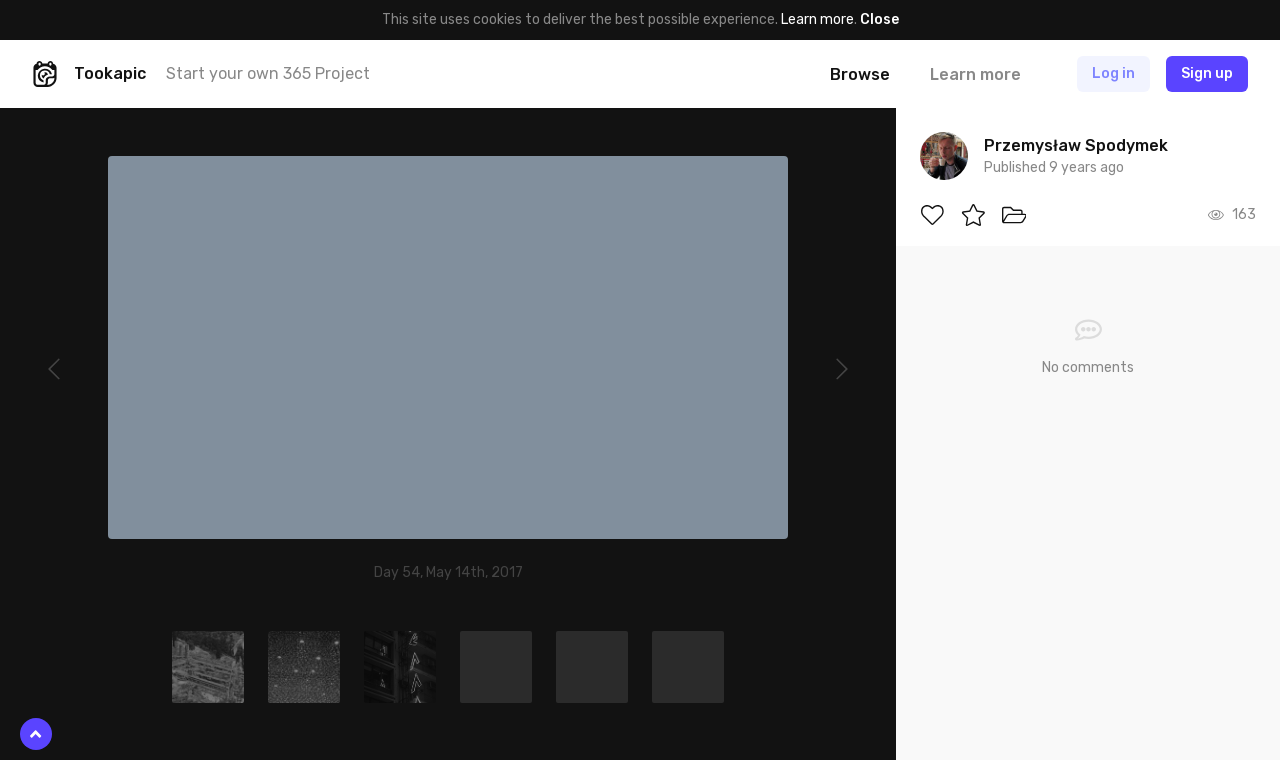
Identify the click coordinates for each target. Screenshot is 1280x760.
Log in (1113, 73)
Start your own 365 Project (268, 73)
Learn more (817, 19)
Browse (860, 74)
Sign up (1207, 73)
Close (879, 19)
